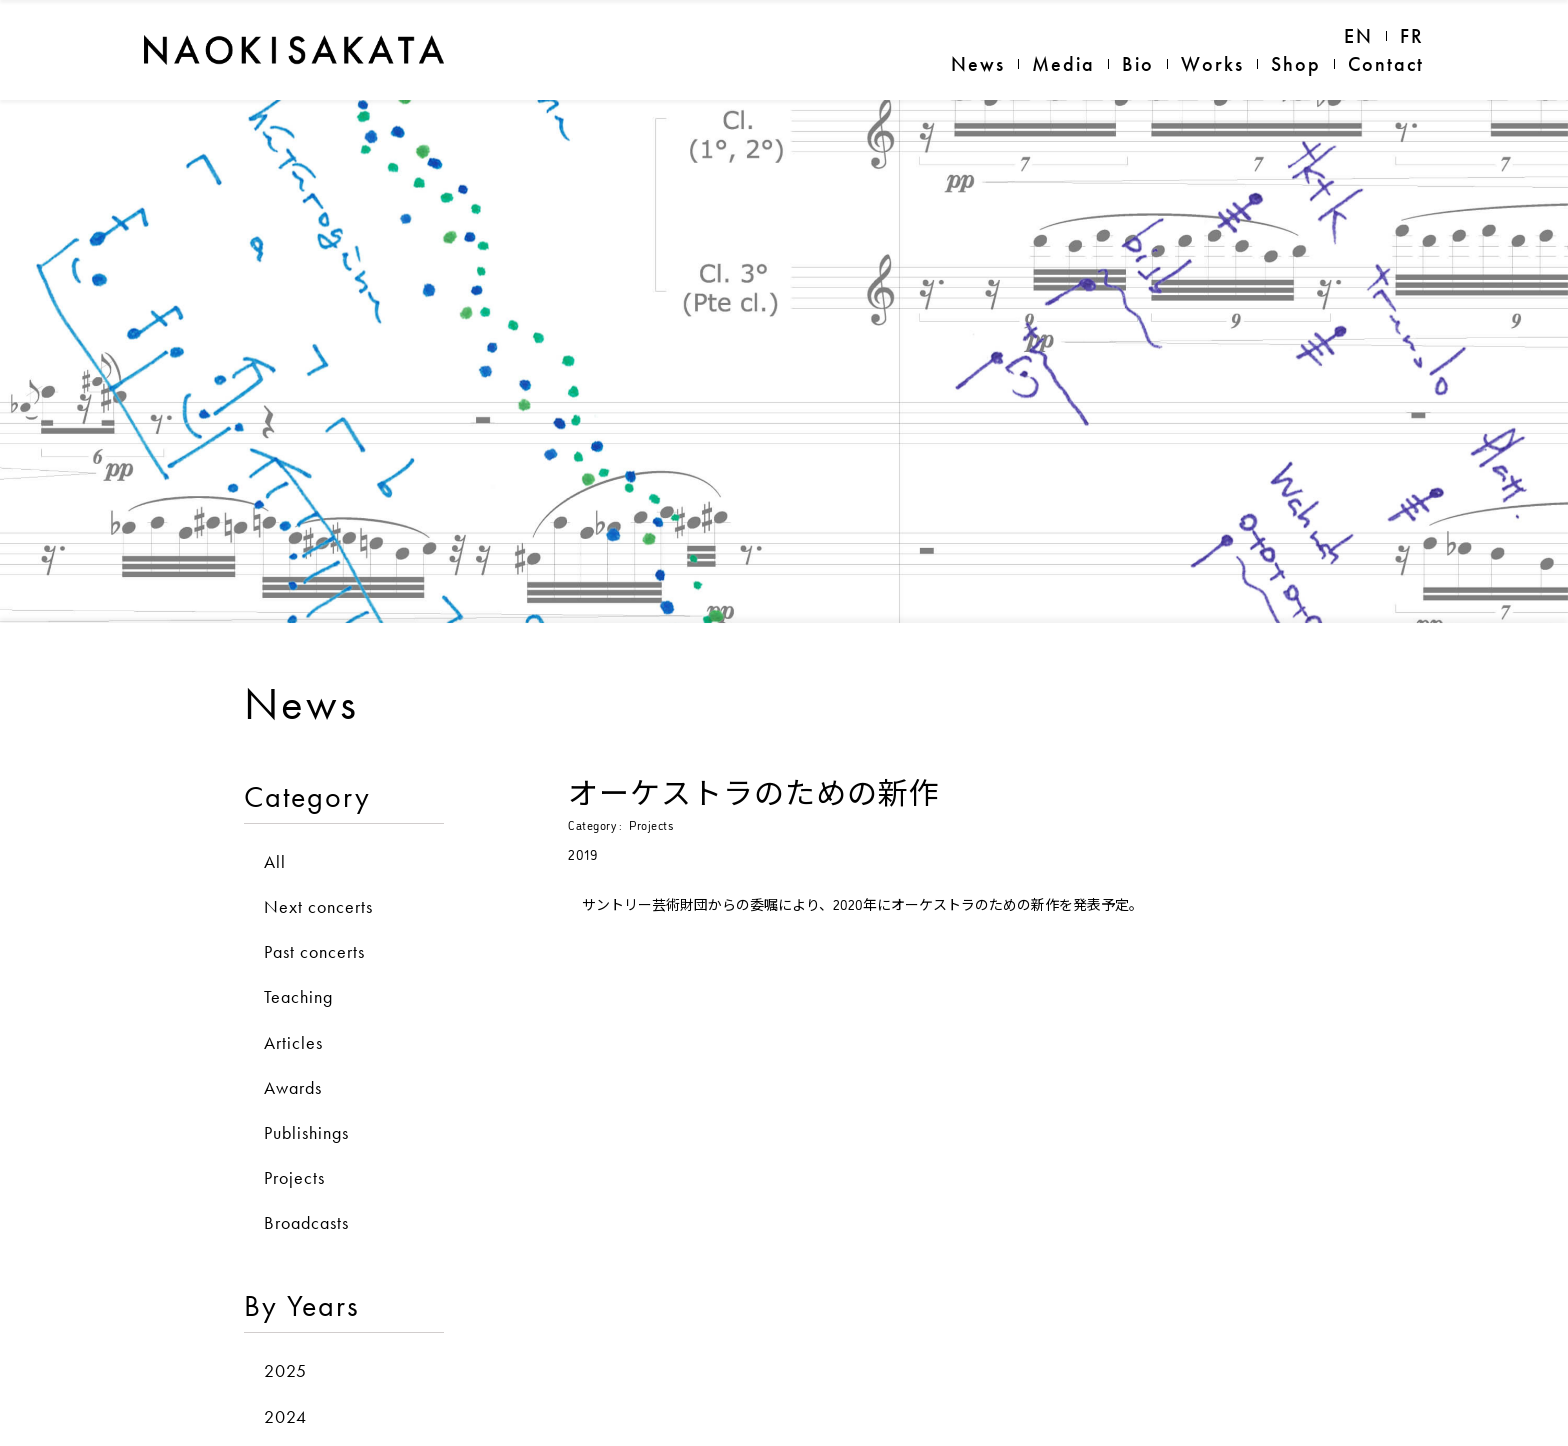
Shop (1296, 64)
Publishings (306, 1102)
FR (1412, 36)
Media (1063, 64)
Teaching (298, 966)
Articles (293, 1012)
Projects (294, 1147)
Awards (293, 1057)
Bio (1138, 64)
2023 (285, 1431)
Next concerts (318, 876)
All (275, 831)
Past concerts (314, 921)
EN (1358, 36)
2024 (285, 1386)
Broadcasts (306, 1192)
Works (1212, 64)
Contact (1386, 64)
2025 (285, 1341)
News (978, 64)
